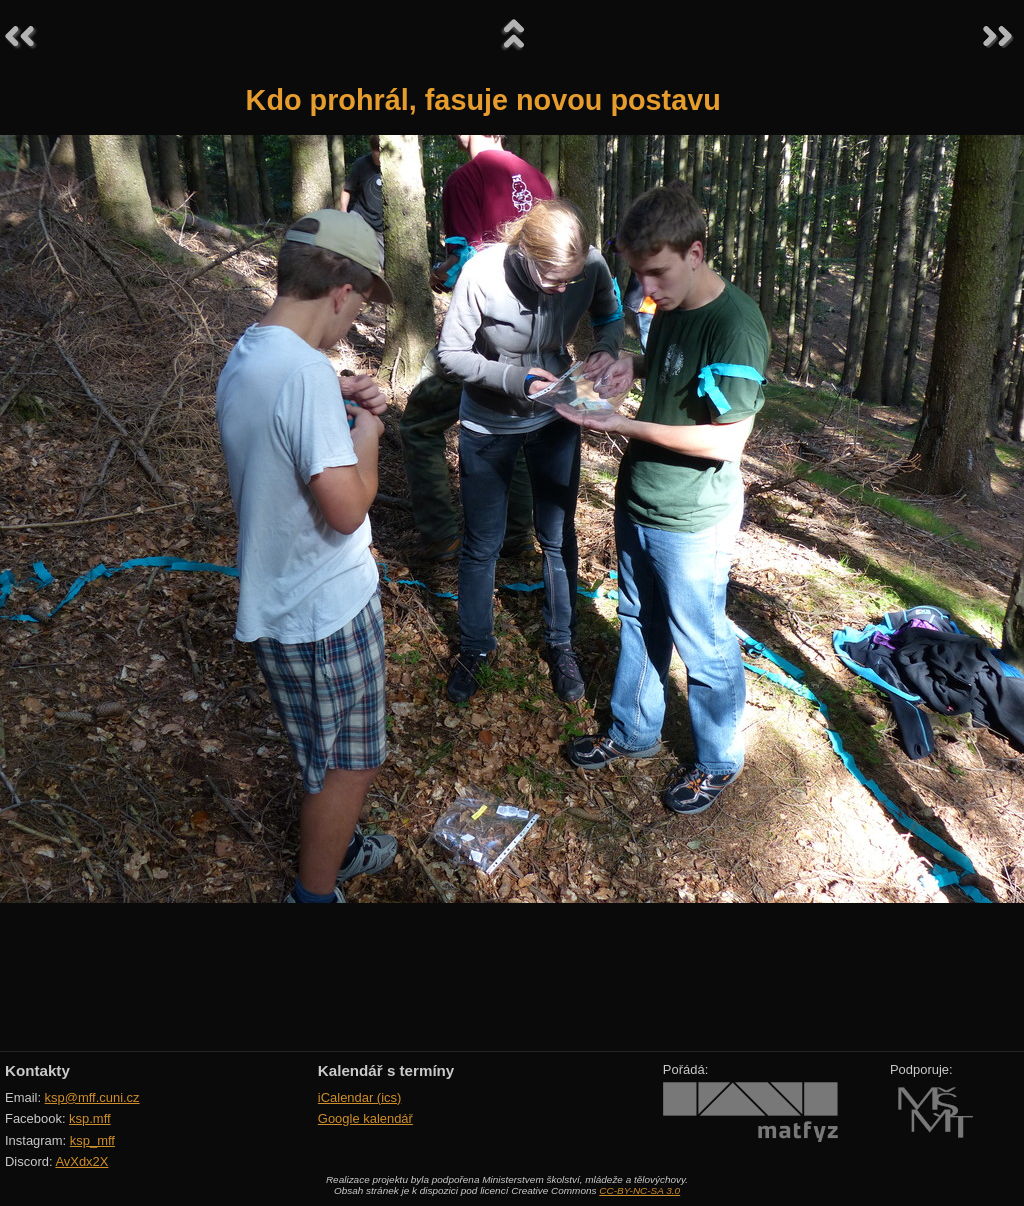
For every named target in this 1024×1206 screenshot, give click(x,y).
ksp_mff (92, 1140)
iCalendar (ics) (360, 1097)
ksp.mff (90, 1118)
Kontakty (37, 1070)
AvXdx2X (81, 1161)
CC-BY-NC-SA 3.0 (639, 1190)
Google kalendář (365, 1118)
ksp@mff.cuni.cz (92, 1097)
